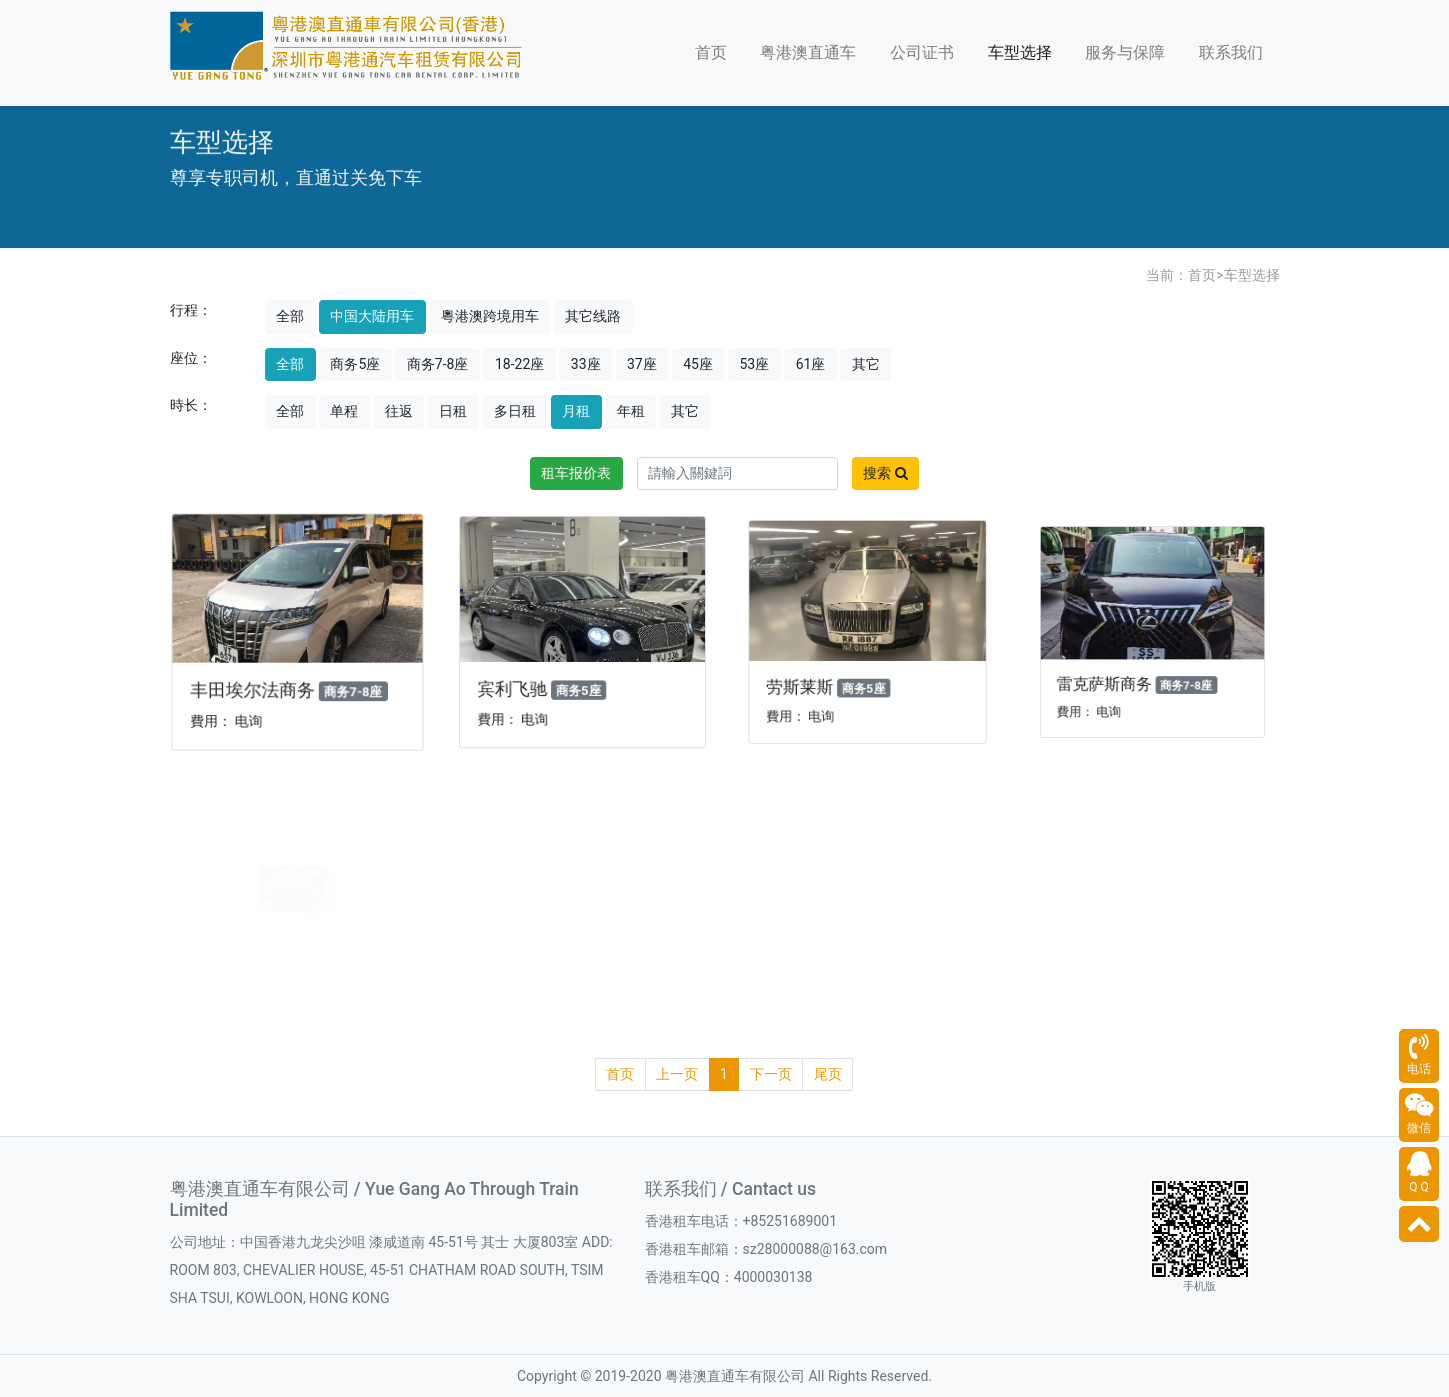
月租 (576, 411)
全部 (290, 316)
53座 (754, 364)
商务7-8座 (438, 364)
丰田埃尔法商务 (256, 684)
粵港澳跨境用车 (490, 316)
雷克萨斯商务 (1121, 664)
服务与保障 (1125, 52)
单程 (344, 411)
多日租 (515, 411)
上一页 (677, 1074)
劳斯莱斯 (815, 673)
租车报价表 (576, 473)
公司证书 (922, 52)
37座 (642, 364)
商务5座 (355, 364)
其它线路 (593, 316)
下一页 (771, 1074)
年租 (631, 411)
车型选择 (1020, 52)
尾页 (828, 1074)
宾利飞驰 (523, 679)
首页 (711, 52)
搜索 (885, 473)
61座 (811, 364)
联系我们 (1231, 52)
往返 (399, 411)
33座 (586, 364)
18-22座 (519, 364)
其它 (866, 364)
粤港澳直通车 (808, 52)
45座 (698, 364)
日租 (453, 411)
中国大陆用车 (372, 316)
